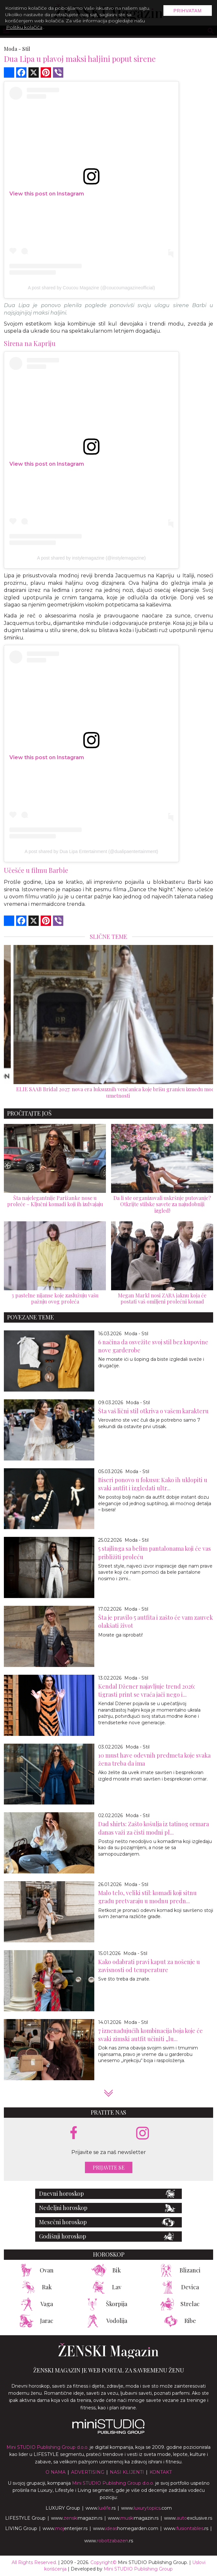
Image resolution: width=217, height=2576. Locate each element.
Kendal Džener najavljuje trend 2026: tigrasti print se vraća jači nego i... (146, 1690)
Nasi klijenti (127, 2472)
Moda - (12, 48)
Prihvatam (187, 10)
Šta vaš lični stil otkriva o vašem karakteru (153, 1411)
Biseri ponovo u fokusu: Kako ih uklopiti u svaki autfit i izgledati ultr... (152, 1484)
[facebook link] (73, 2133)
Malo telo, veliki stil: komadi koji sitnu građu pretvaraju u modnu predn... (147, 1897)
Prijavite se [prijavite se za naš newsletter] (109, 2167)
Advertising (87, 2472)
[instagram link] (142, 2133)
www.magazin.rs (76, 2518)
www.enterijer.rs (65, 2528)
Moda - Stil (136, 1334)
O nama (56, 2472)
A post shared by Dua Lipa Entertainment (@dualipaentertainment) (91, 851)
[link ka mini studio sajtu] (108, 2432)
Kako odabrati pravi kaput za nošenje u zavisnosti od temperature (149, 1966)
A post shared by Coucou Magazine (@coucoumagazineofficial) (91, 287)
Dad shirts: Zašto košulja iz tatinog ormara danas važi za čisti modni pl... (153, 1828)
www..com (146, 2508)
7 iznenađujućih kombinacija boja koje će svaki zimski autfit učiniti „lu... (150, 2035)
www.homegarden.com (125, 2528)
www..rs (101, 2508)
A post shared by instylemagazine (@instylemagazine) (91, 558)
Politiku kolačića (24, 27)
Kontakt (161, 2472)
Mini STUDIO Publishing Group (138, 2569)
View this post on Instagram (46, 194)
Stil (26, 48)
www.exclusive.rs (188, 2518)
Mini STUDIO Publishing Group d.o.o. (47, 2447)
